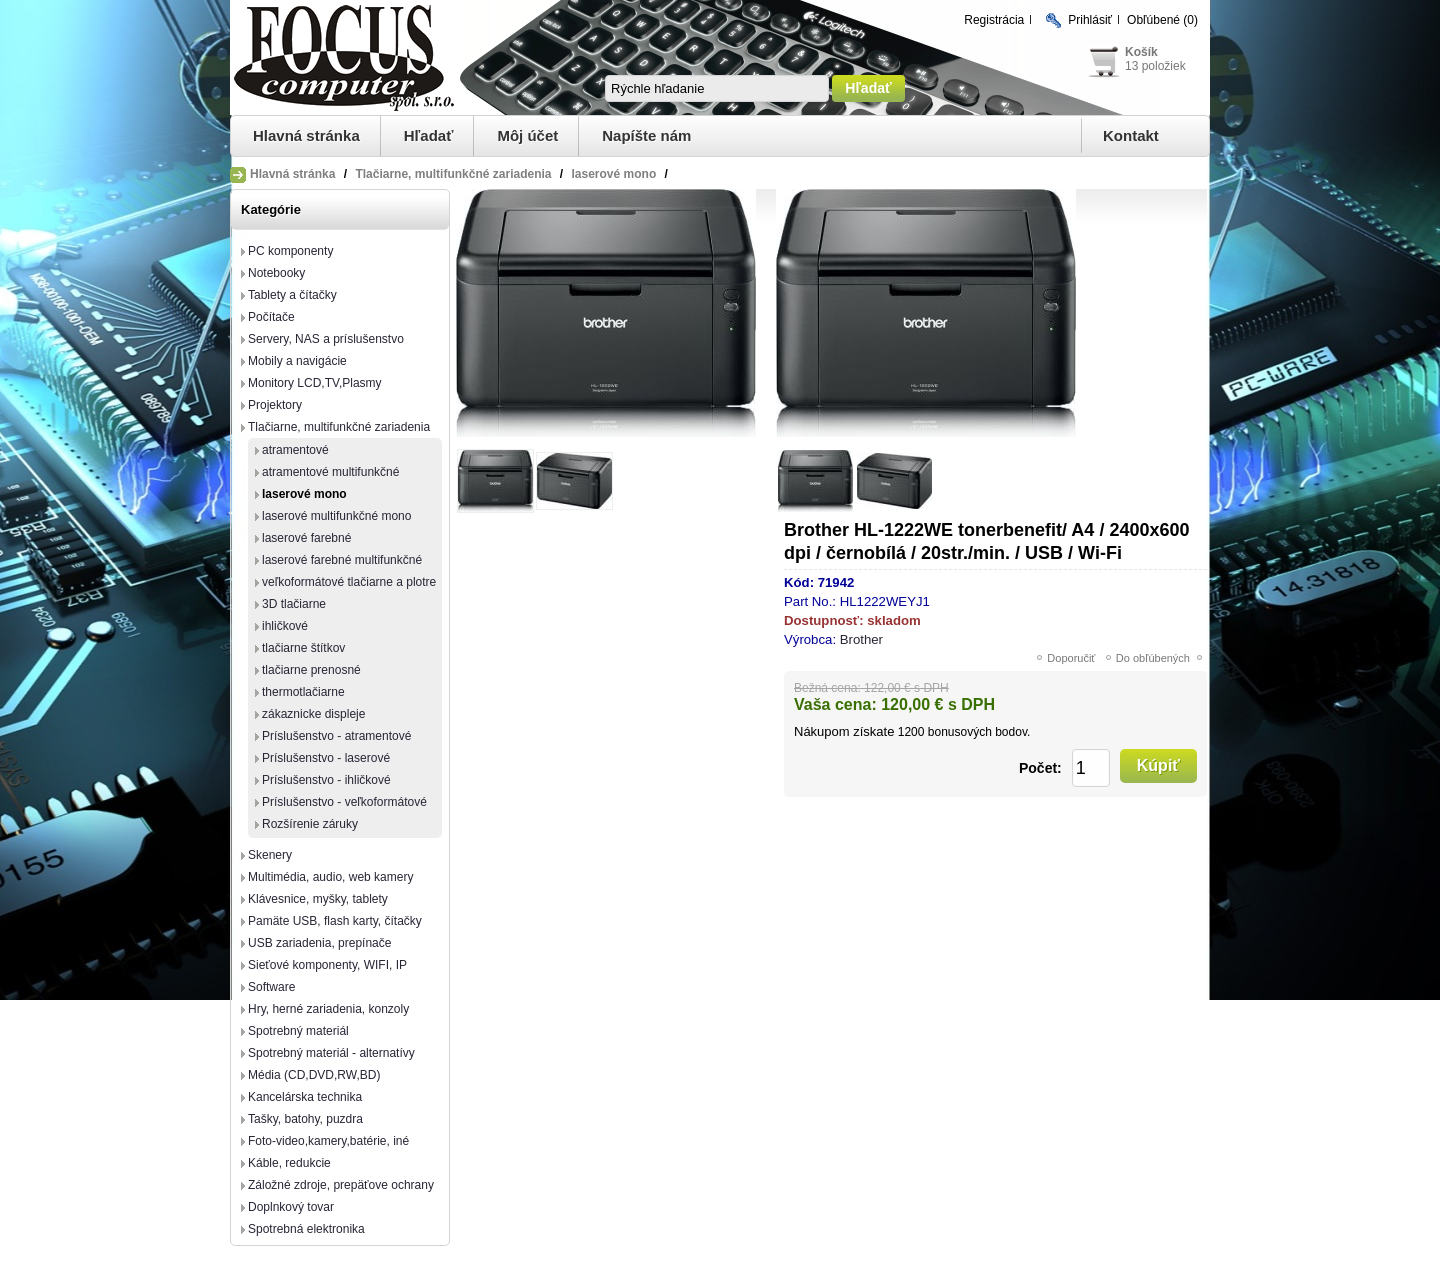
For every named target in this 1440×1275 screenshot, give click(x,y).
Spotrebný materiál (298, 1031)
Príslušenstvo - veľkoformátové (344, 802)
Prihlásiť (1090, 20)
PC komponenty (290, 251)
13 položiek (1155, 66)
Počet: (1040, 768)
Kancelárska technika (305, 1097)
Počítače (271, 317)
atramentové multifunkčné (330, 472)
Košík (1141, 52)
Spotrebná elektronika (306, 1229)
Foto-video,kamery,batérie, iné (328, 1141)
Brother (861, 639)
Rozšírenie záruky (310, 824)
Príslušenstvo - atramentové (336, 736)
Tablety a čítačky (292, 295)
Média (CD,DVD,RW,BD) (314, 1075)
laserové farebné (306, 538)
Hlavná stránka (306, 135)
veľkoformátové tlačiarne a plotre (349, 582)
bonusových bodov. (979, 732)
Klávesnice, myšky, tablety (318, 899)
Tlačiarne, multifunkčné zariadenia (339, 427)
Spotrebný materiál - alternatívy (331, 1053)
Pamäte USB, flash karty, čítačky (335, 921)
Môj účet (527, 135)
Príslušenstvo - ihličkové (326, 780)
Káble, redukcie (289, 1163)
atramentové (295, 450)
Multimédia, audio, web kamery (330, 877)
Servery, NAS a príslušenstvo (326, 339)
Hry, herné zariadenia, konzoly (328, 1009)
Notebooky (276, 273)
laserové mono (304, 494)
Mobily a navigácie (297, 361)
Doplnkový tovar (291, 1207)
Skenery (270, 855)
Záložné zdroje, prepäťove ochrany (341, 1185)
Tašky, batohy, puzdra (305, 1119)
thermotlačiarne (303, 692)
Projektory (275, 405)
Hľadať (429, 135)
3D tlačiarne (294, 604)
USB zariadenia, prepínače (319, 943)
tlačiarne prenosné (311, 670)
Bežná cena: (827, 688)
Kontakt (1131, 135)
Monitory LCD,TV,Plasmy (315, 383)
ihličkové (285, 626)
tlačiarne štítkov (303, 648)
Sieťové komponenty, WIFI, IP (327, 965)
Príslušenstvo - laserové (326, 758)
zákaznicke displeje (313, 714)
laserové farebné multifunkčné (342, 560)
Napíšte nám (646, 135)
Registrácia (994, 20)
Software (271, 987)
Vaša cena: (835, 704)
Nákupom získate (844, 731)
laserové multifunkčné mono (336, 516)
